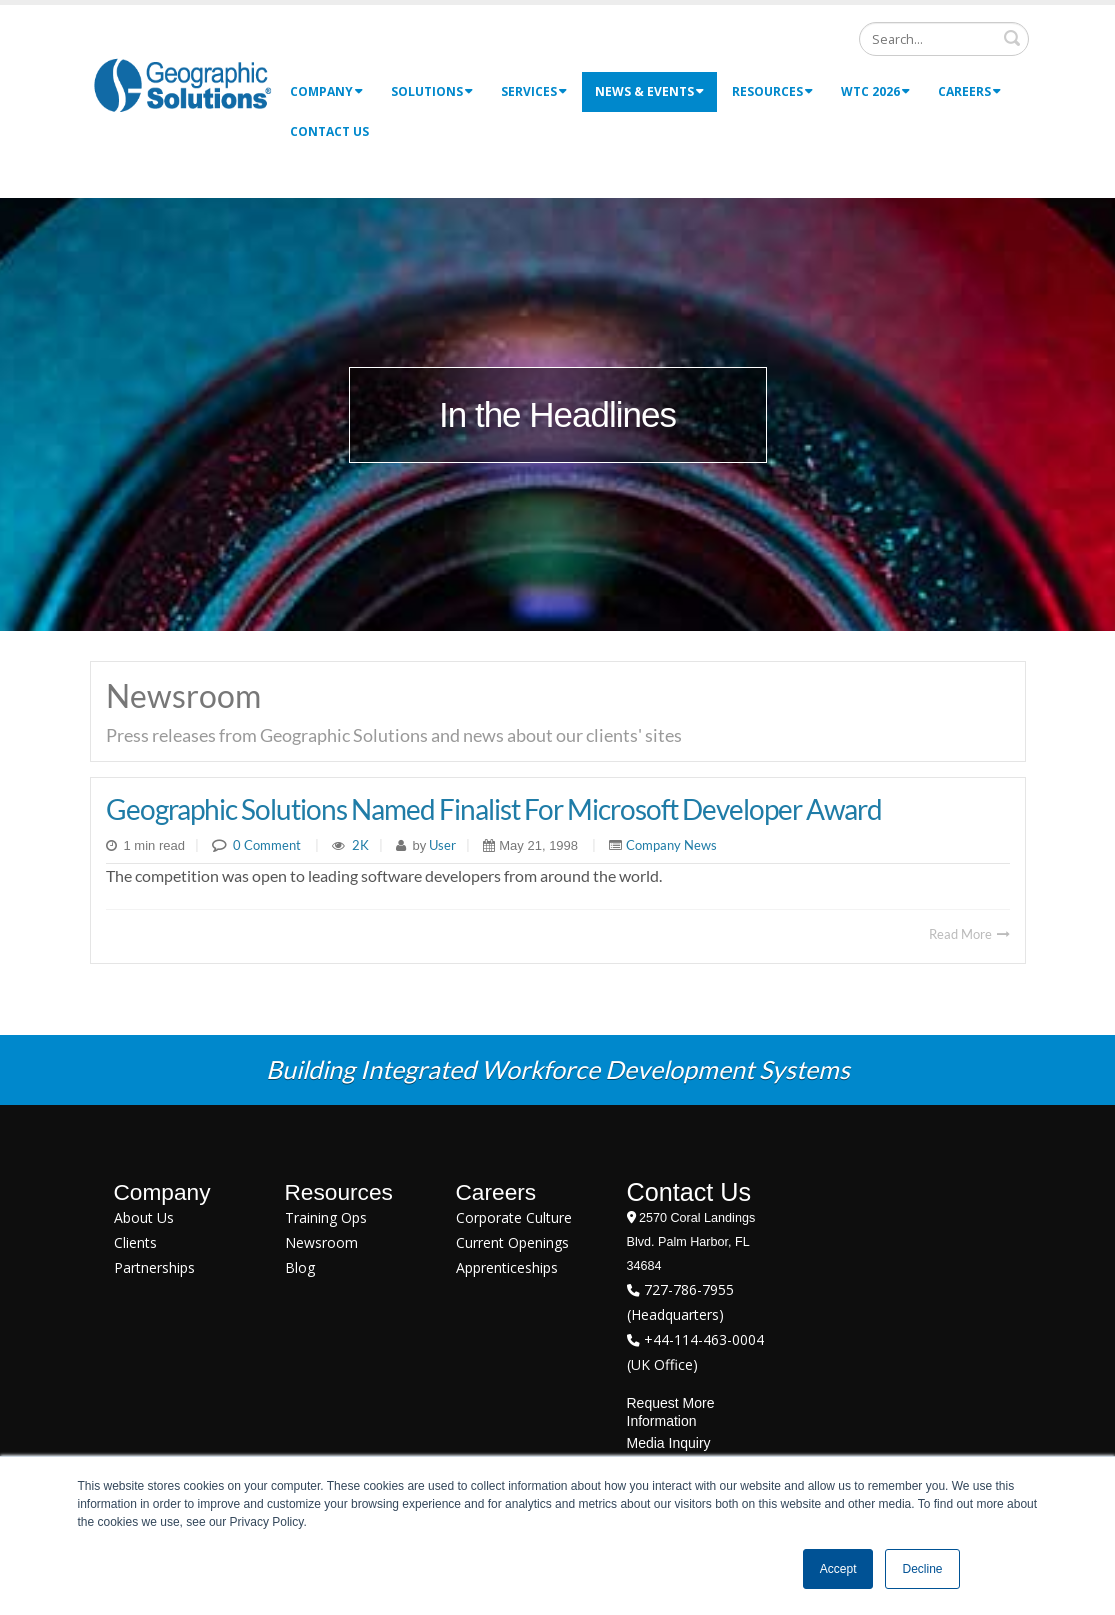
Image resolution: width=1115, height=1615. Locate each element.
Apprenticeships (507, 1267)
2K (360, 845)
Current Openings (512, 1242)
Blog (300, 1267)
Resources (772, 91)
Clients (135, 1242)
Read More (969, 934)
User (441, 845)
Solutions (432, 91)
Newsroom (321, 1242)
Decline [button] (922, 1569)
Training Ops (326, 1217)
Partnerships (154, 1267)
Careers (969, 91)
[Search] (944, 39)
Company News (671, 845)
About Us (144, 1217)
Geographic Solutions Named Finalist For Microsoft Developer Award (494, 809)
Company (326, 91)
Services (534, 91)
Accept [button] (838, 1569)
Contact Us (329, 131)
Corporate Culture (514, 1217)
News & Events (649, 91)
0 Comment (267, 845)
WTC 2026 (875, 91)
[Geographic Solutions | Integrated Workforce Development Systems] (182, 84)
